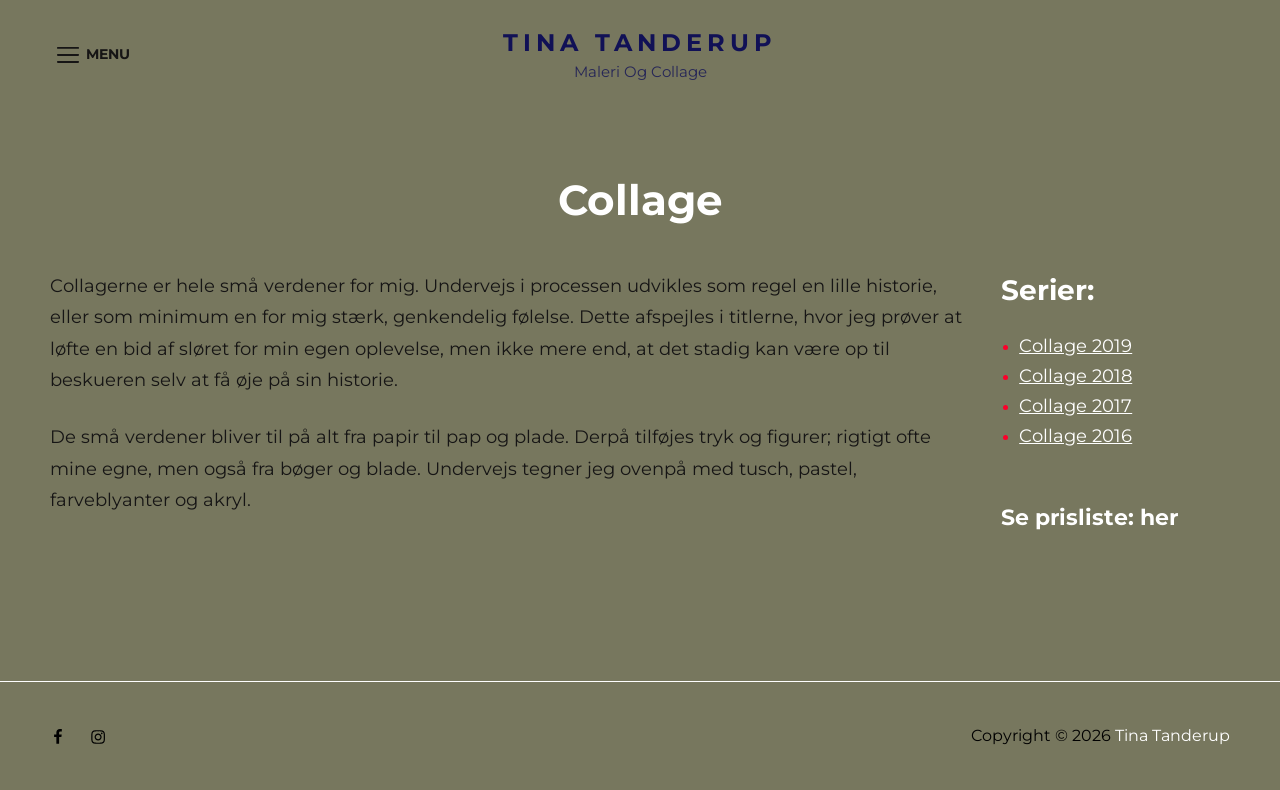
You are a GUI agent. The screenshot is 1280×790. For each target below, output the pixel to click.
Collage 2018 (1075, 376)
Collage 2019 (1075, 346)
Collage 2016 (1075, 436)
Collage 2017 (1075, 406)
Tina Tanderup (640, 42)
